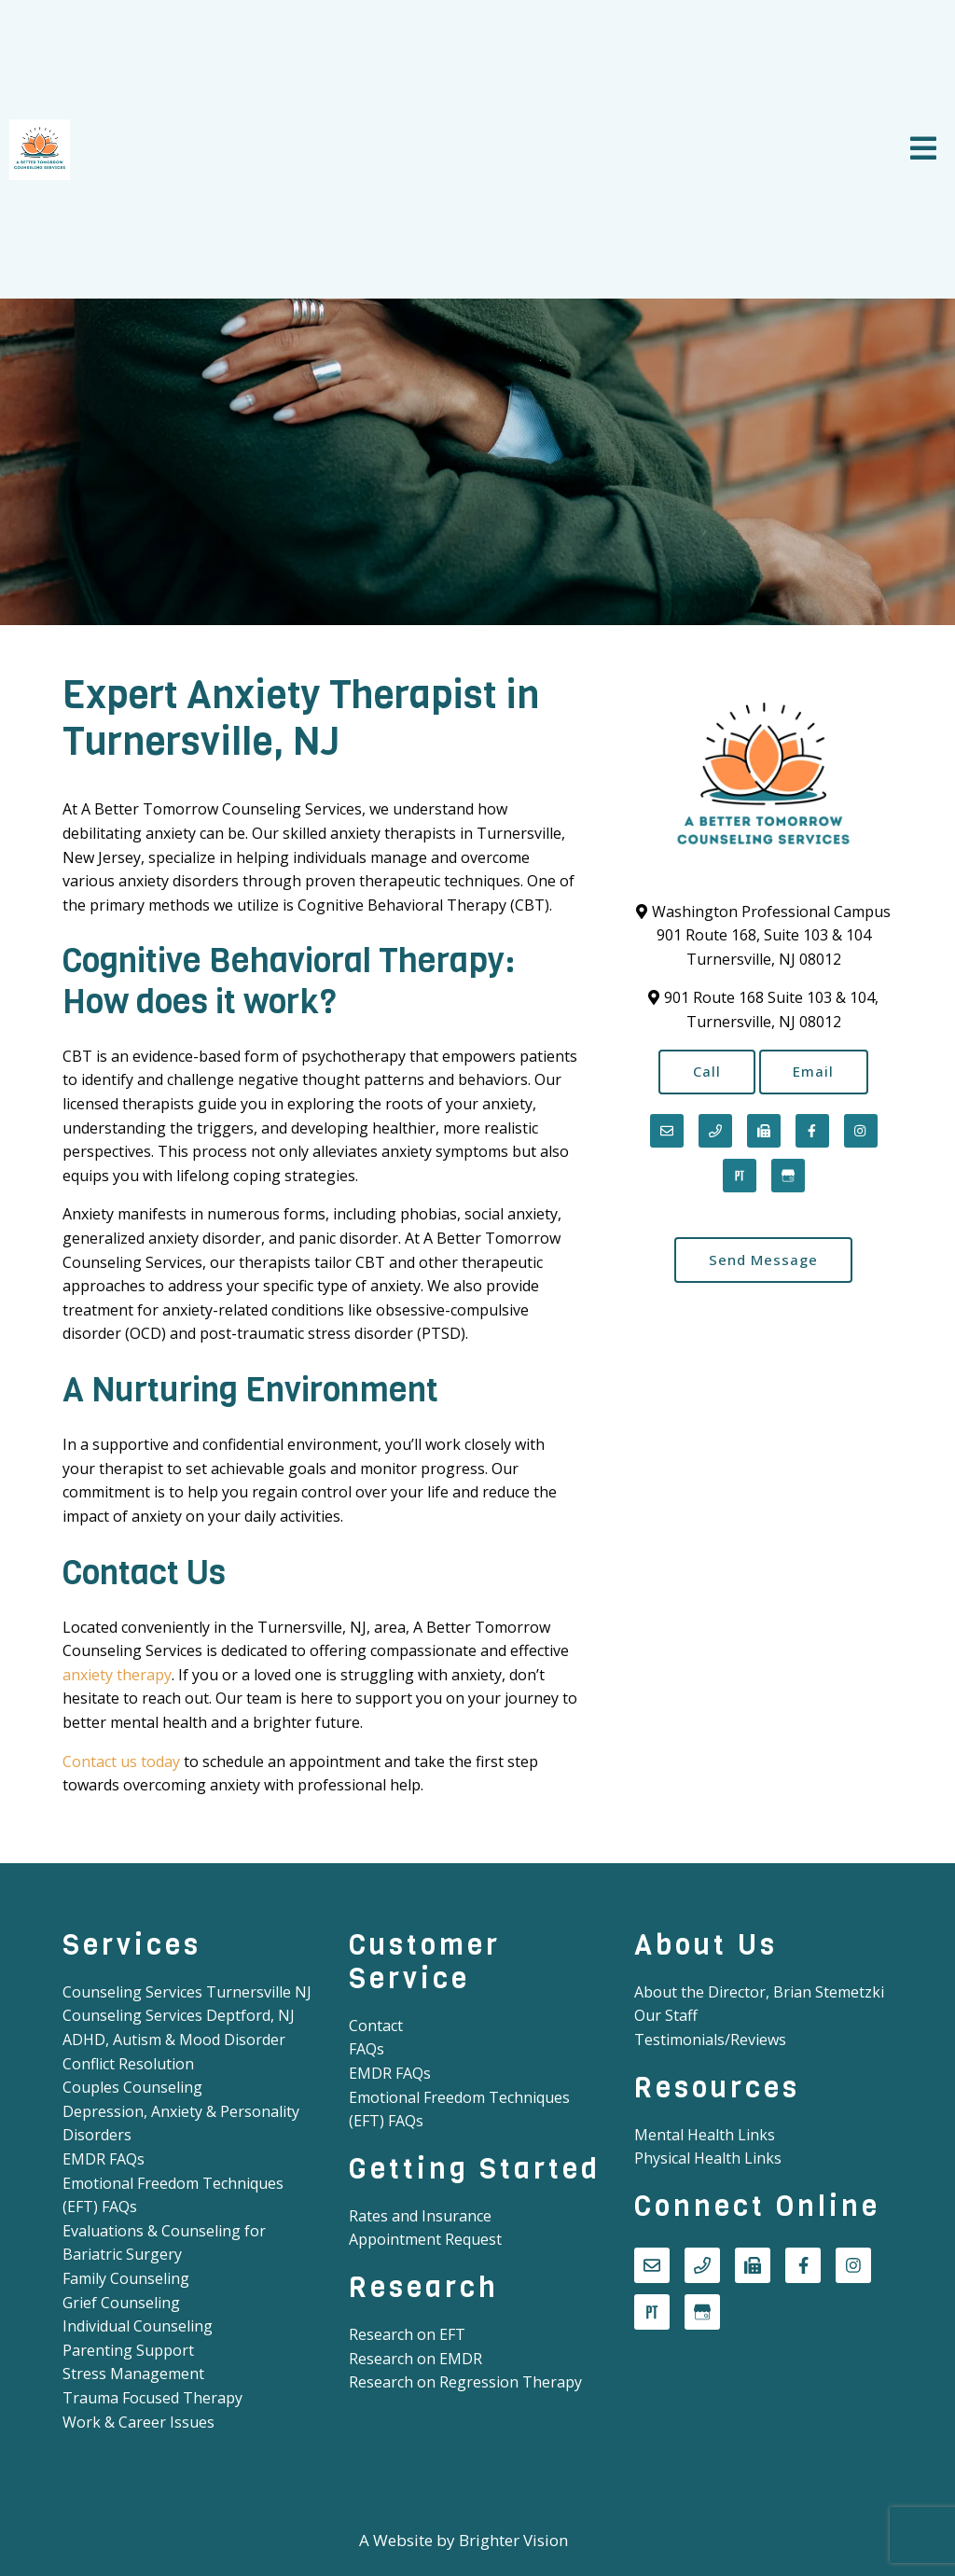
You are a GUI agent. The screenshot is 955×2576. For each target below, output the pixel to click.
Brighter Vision (513, 2540)
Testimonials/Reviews (710, 2039)
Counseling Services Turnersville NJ (186, 1992)
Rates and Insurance (420, 2216)
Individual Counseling (137, 2326)
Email (814, 1072)
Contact (376, 2025)
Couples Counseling (132, 2087)
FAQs (366, 2049)
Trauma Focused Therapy (152, 2398)
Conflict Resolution (128, 2064)
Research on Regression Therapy (465, 2382)
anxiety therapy (117, 1674)
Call (707, 1072)
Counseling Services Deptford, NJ (178, 2015)
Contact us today (121, 1761)
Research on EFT (407, 2334)
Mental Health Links (704, 2134)
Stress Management (133, 2373)
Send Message (763, 1259)
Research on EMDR (415, 2358)
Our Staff (666, 2015)
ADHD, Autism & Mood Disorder (173, 2039)
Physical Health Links (708, 2158)
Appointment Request (425, 2239)
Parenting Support (128, 2350)
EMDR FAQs (103, 2159)
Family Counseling (125, 2278)
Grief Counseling (121, 2302)
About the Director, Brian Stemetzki (759, 1992)
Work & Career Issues (138, 2422)
